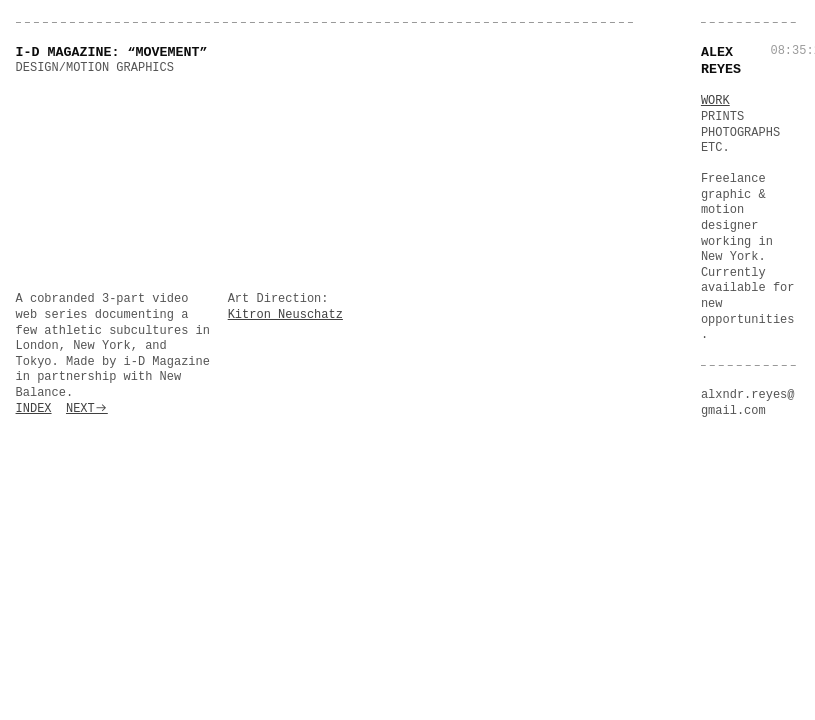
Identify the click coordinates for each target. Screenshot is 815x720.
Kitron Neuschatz (285, 315)
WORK (715, 101)
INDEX (34, 409)
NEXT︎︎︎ (87, 409)
